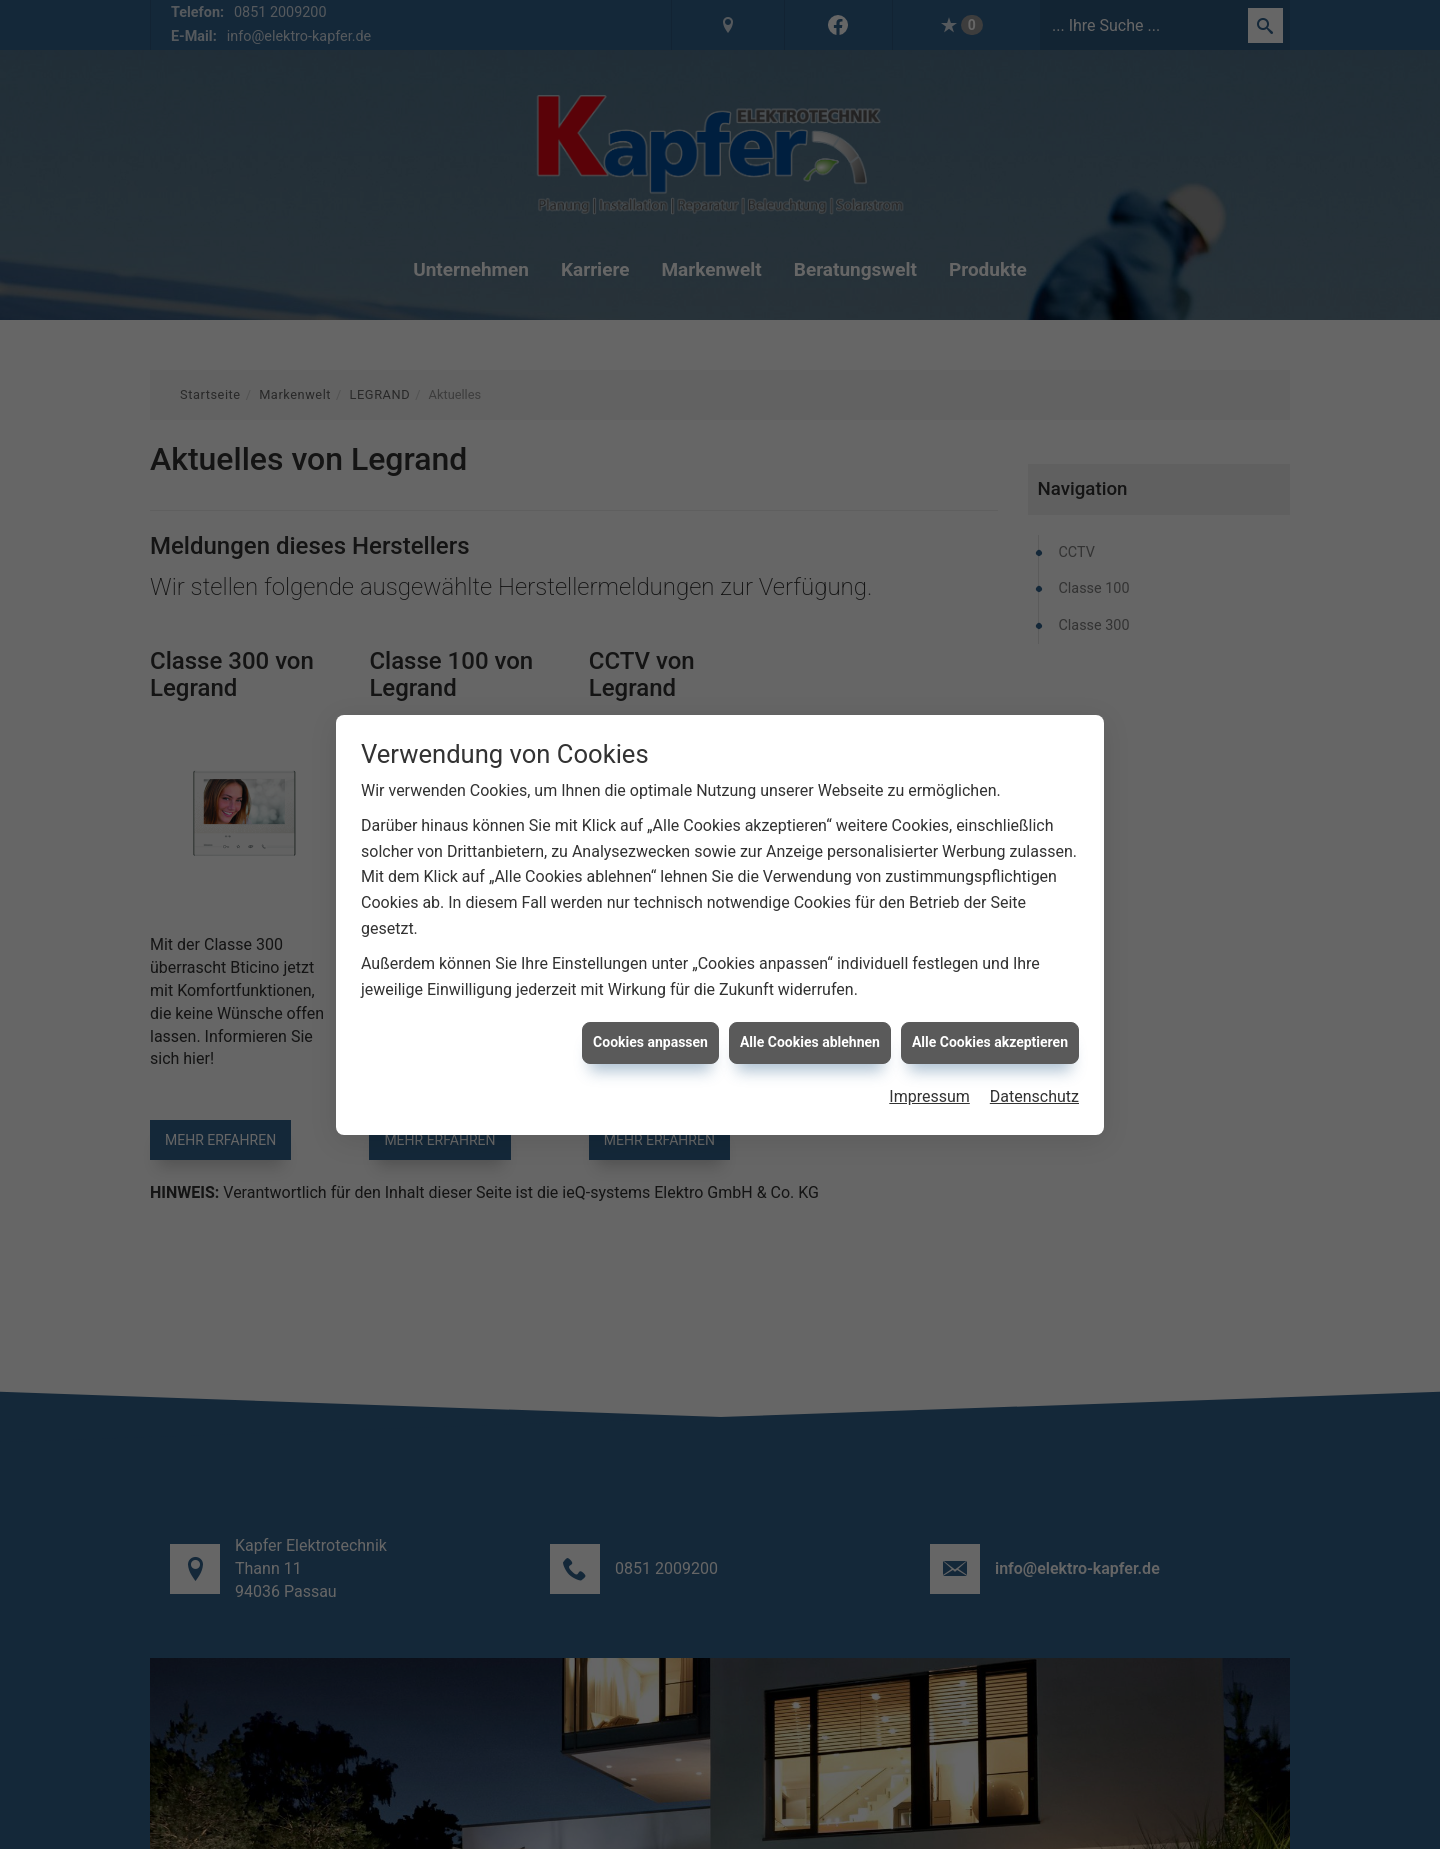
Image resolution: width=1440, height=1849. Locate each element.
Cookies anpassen (650, 1011)
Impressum (929, 1065)
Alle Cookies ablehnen (810, 1011)
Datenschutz (1034, 1065)
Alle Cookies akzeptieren (990, 1011)
